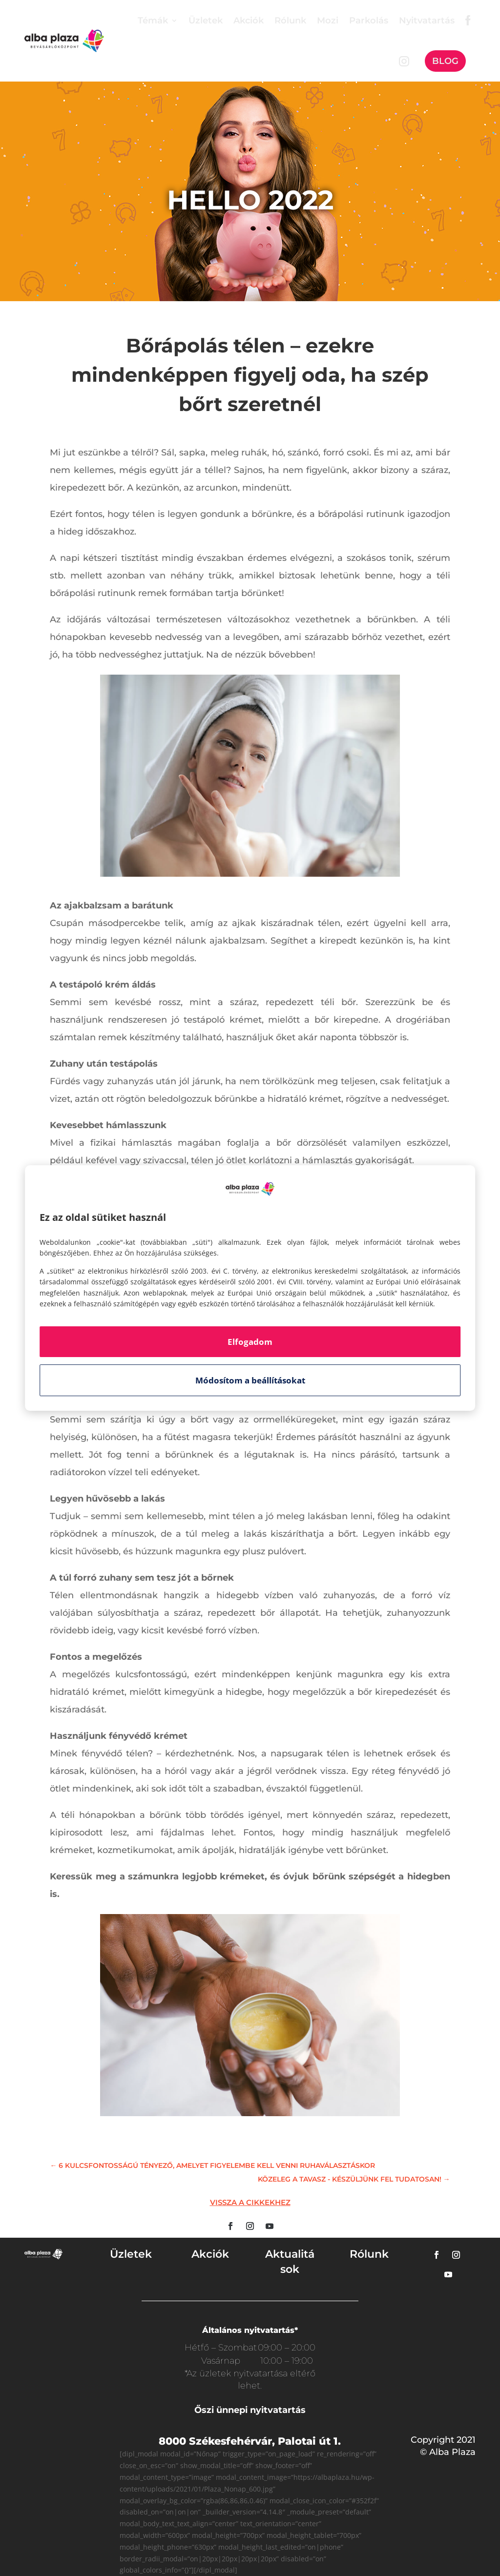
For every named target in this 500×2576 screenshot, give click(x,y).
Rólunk (290, 20)
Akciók (248, 20)
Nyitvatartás (427, 20)
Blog (445, 61)
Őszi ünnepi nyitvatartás (250, 2410)
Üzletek (205, 20)
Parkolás (368, 20)
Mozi (327, 20)
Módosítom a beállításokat (250, 1380)
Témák (153, 20)
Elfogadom (250, 1341)
